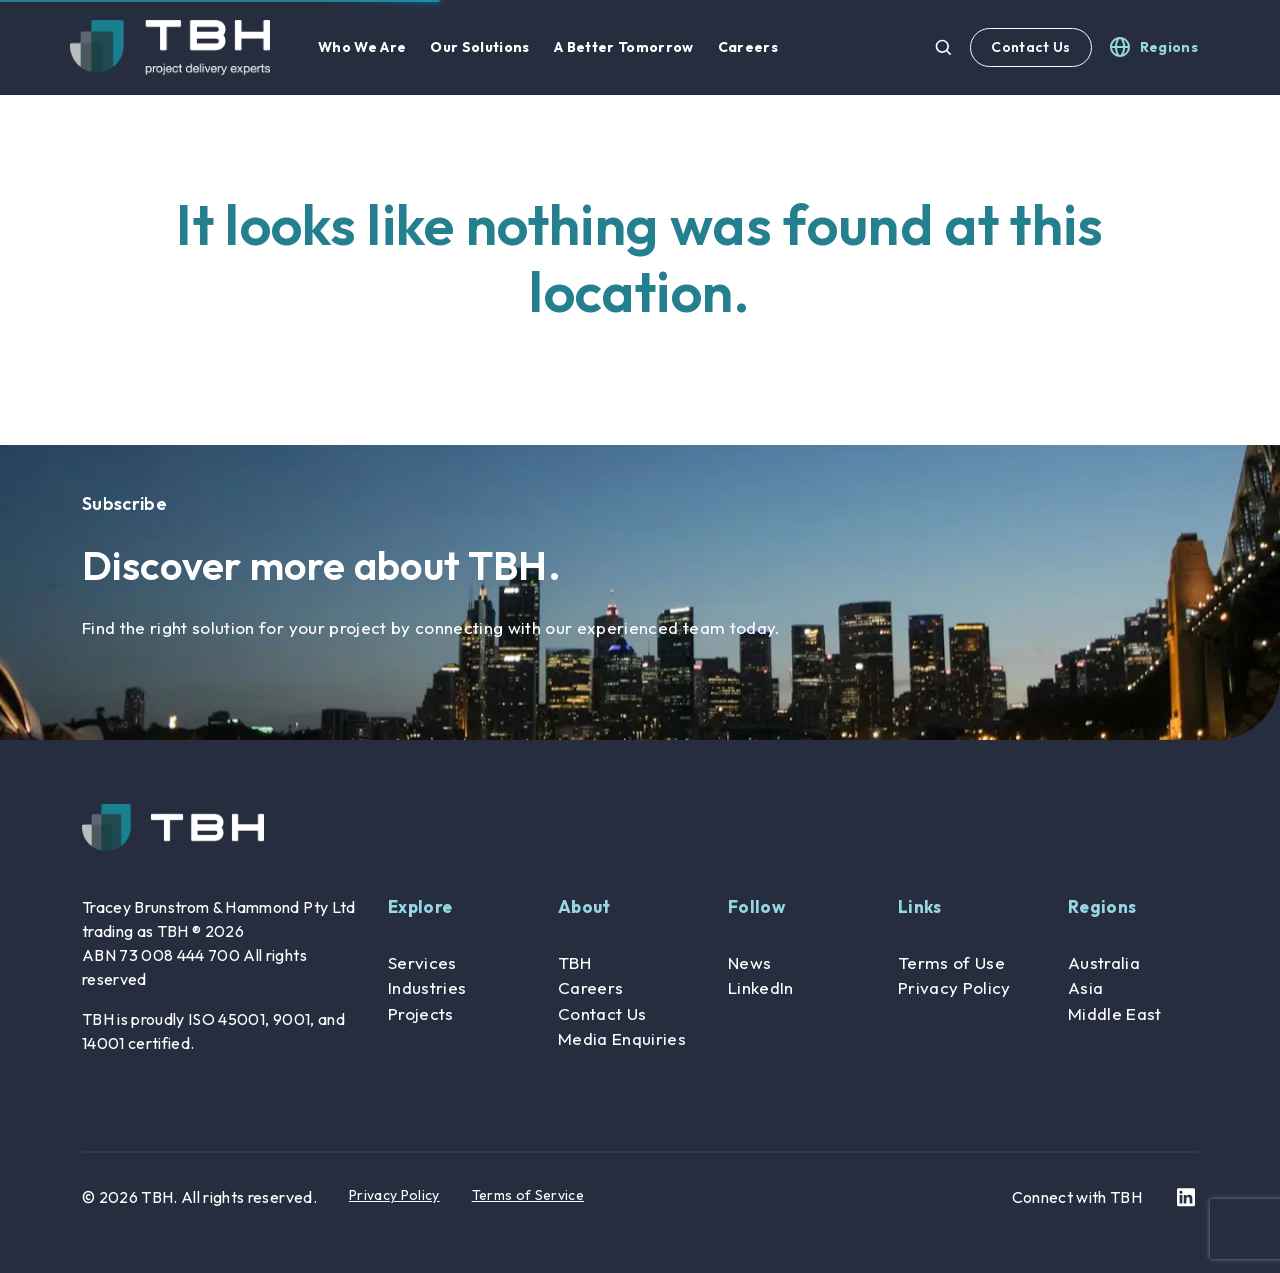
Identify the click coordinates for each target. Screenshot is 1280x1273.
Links (920, 906)
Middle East (1115, 1013)
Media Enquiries (622, 1038)
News (749, 962)
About (584, 906)
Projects (421, 1013)
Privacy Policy (954, 987)
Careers (590, 987)
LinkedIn (761, 987)
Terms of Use (951, 962)
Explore (420, 906)
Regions (1102, 906)
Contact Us (1030, 47)
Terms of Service (528, 1195)
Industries (427, 987)
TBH (574, 962)
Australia (1104, 962)
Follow (756, 906)
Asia (1085, 987)
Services (422, 962)
